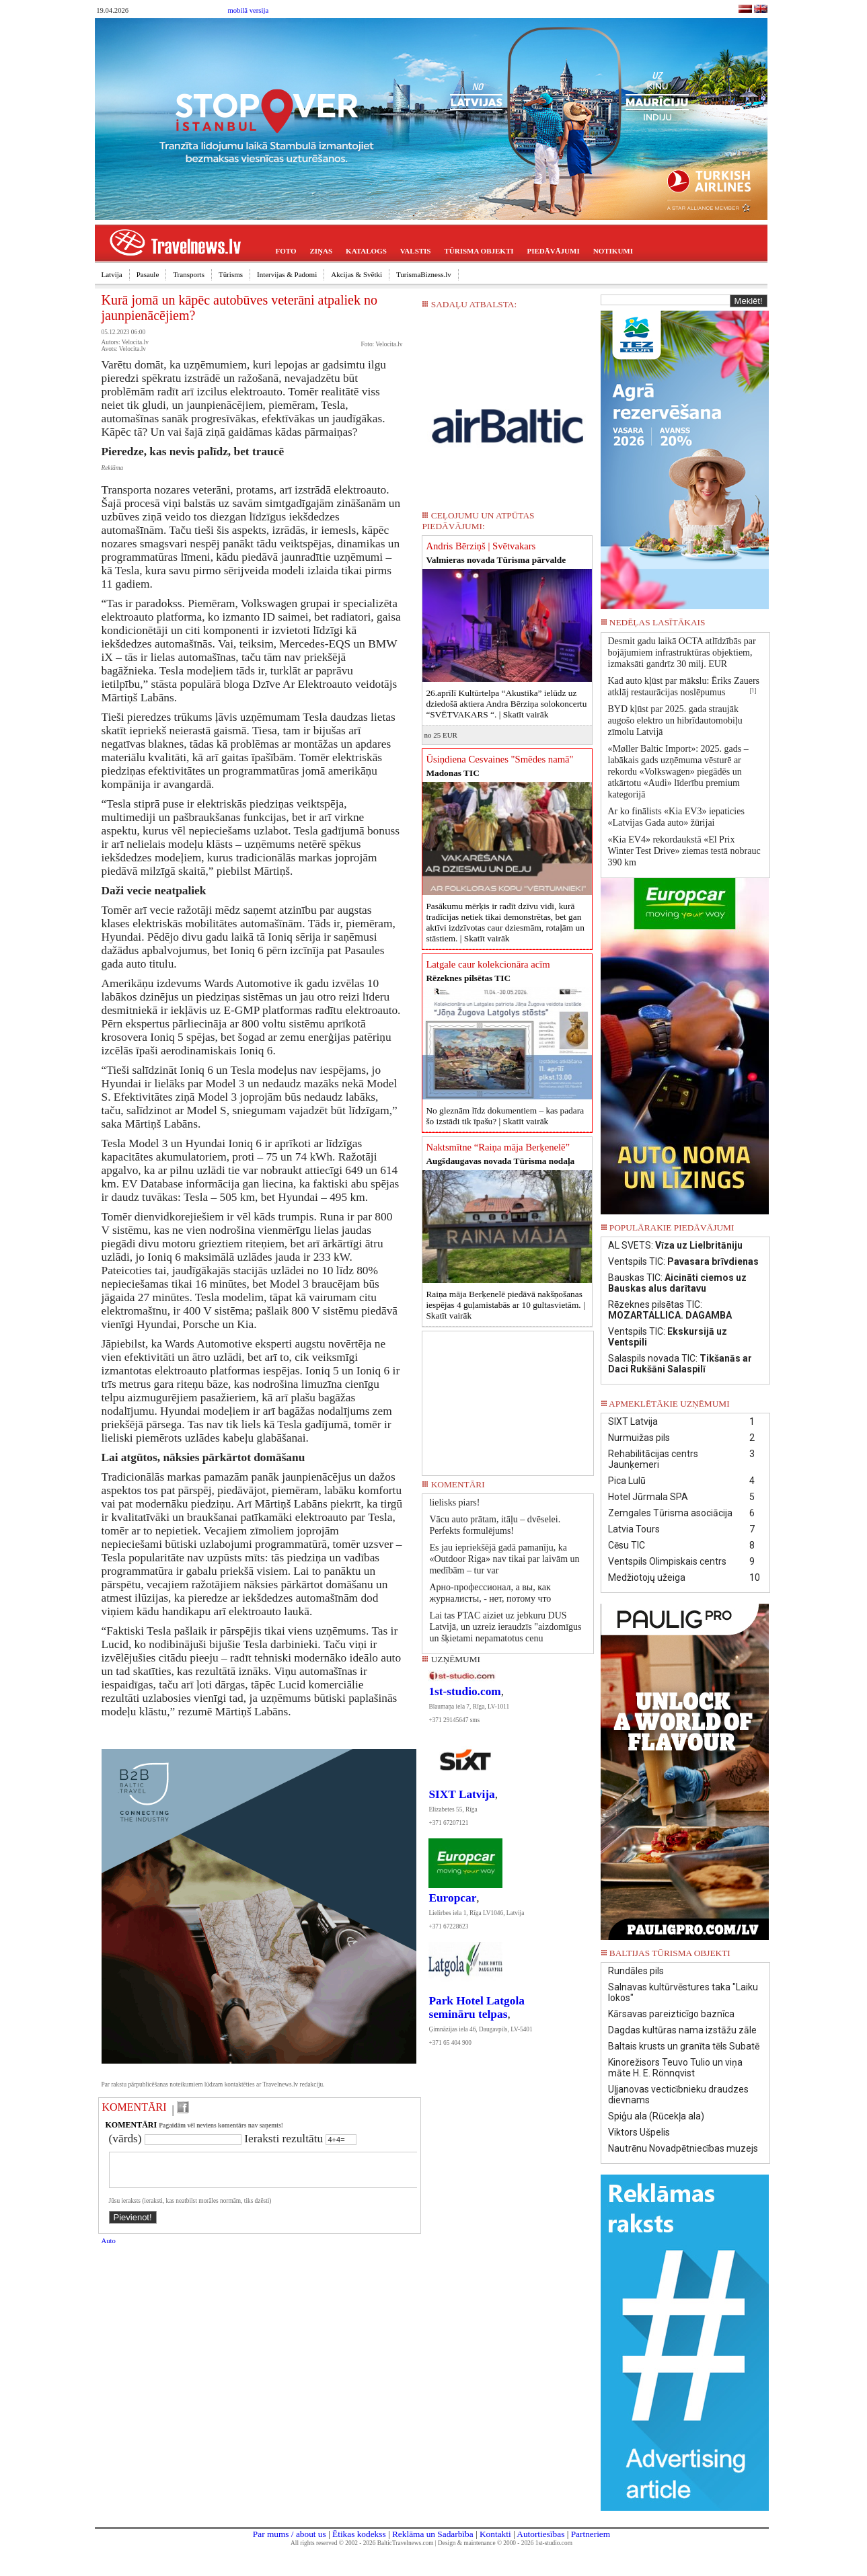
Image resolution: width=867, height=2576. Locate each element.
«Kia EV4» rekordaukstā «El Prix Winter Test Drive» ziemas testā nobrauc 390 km (684, 850)
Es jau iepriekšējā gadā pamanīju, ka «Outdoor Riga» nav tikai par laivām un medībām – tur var (504, 1559)
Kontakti (495, 2534)
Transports (188, 274)
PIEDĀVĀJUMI (553, 251)
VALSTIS (415, 251)
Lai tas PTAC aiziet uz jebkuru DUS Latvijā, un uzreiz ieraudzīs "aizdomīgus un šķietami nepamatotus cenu (505, 1626)
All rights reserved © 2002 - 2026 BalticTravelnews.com (362, 2543)
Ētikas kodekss (359, 2534)
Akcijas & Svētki (356, 274)
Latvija (112, 274)
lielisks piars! (454, 1502)
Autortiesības (540, 2534)
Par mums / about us (289, 2534)
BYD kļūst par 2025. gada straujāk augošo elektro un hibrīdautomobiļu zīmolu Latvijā (675, 720)
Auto (109, 2249)
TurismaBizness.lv (423, 274)
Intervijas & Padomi (287, 274)
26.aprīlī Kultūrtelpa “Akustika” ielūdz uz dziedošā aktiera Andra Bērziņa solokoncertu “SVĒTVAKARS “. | (506, 703)
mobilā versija (248, 10)
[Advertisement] (508, 1398)
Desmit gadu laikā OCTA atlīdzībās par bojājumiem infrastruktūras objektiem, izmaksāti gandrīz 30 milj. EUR (682, 652)
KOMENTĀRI (134, 2107)
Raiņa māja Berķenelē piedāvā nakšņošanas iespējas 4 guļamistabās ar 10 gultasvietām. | (505, 1305)
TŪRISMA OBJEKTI (479, 251)
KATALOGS (366, 251)
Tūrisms (231, 274)
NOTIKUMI (613, 251)
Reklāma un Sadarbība (433, 2534)
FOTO (286, 251)
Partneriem (590, 2534)
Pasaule (148, 274)
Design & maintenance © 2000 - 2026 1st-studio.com (505, 2543)
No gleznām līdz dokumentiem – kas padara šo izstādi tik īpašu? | (505, 1115)
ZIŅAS (320, 251)
